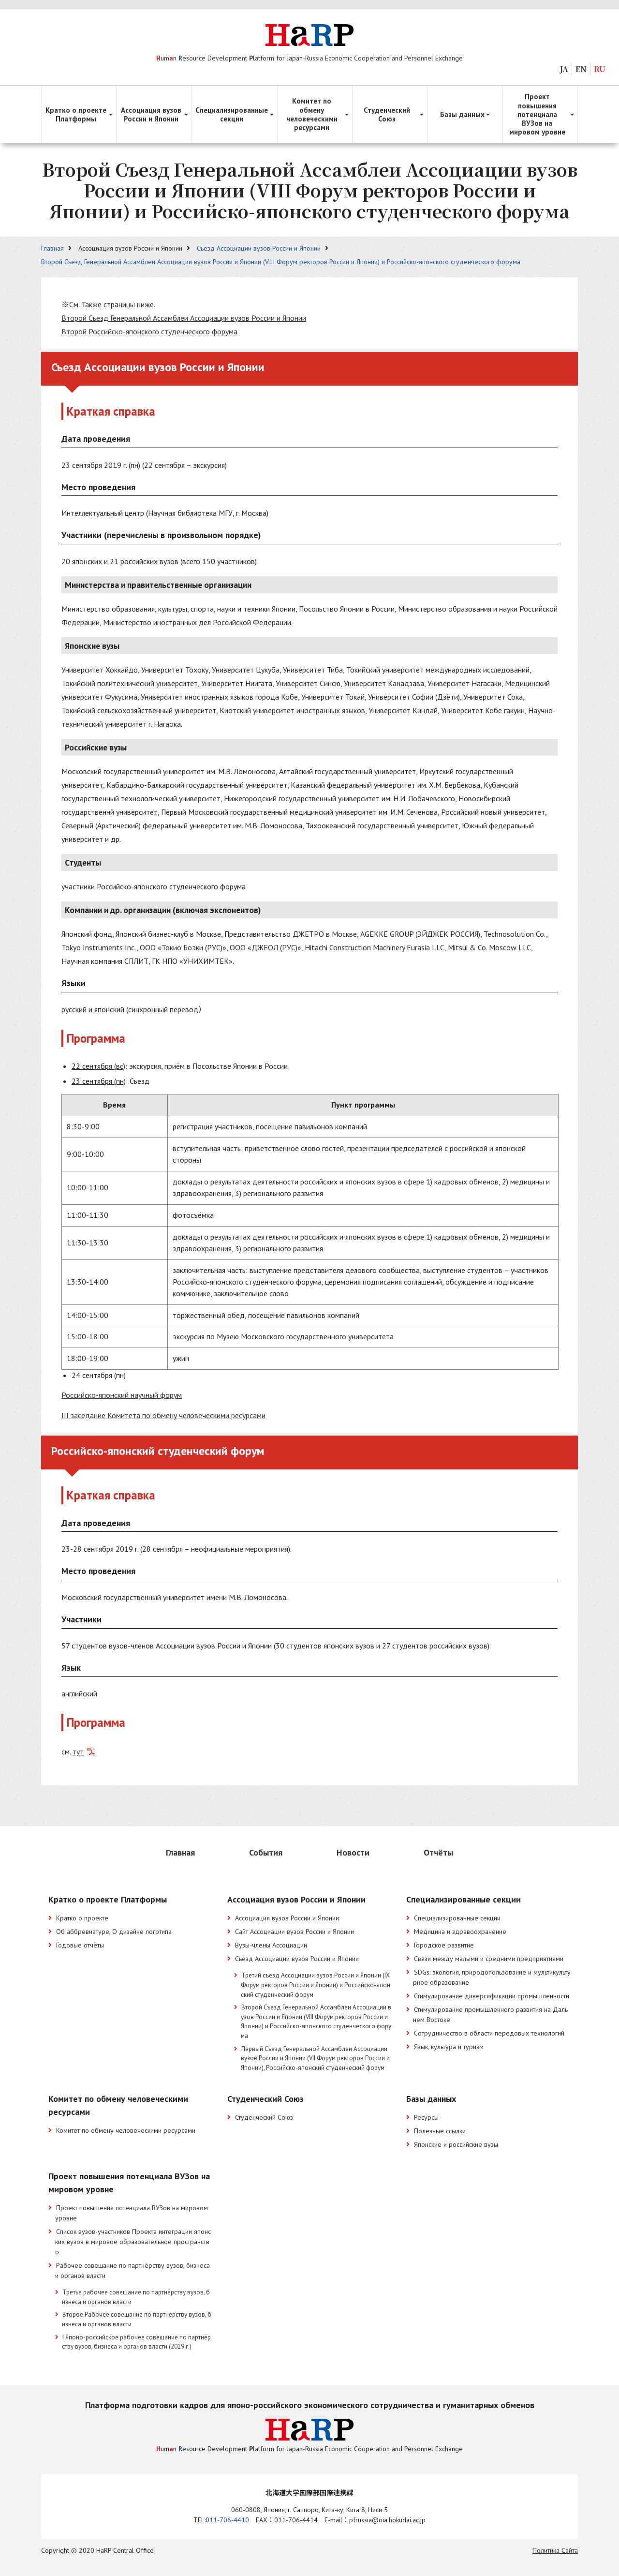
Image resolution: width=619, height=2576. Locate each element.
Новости (353, 1852)
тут (78, 1751)
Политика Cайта (555, 2550)
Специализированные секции (457, 1918)
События (265, 1852)
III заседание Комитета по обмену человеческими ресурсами (163, 1415)
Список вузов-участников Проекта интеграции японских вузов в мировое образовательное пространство (133, 2241)
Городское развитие (444, 1945)
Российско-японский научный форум (121, 1395)
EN (581, 69)
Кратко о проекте (82, 1918)
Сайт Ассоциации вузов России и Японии (294, 1931)
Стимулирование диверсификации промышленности (491, 1996)
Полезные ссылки (440, 2131)
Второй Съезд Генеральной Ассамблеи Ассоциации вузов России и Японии (183, 318)
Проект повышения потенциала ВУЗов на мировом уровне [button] (537, 114)
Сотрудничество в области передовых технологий (489, 2033)
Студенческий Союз (264, 2117)
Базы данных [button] (462, 114)
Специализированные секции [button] (231, 114)
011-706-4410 (227, 2520)
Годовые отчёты (80, 1945)
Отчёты (438, 1852)
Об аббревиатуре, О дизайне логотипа (114, 1931)
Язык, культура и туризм (449, 2046)
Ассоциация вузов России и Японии (287, 1918)
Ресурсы (426, 2117)
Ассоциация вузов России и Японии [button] (151, 114)
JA (564, 69)
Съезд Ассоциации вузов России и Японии (260, 248)
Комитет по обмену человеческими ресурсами (125, 2130)
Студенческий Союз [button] (387, 114)
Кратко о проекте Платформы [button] (75, 114)
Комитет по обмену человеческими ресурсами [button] (312, 114)
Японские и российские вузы (456, 2144)
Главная (53, 248)
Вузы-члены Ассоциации (271, 1945)
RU (599, 69)
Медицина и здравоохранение (460, 1931)
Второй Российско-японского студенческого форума (149, 331)
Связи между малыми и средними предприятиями (488, 1958)
